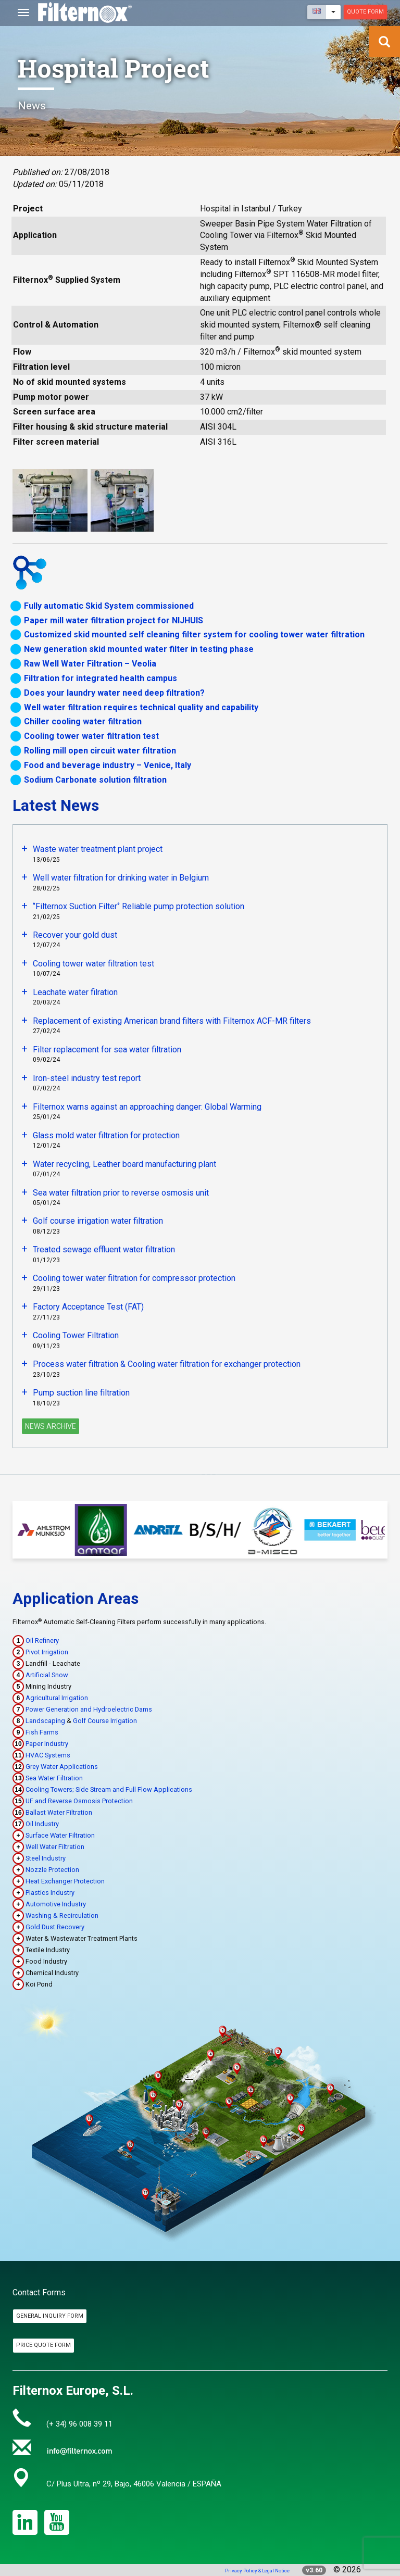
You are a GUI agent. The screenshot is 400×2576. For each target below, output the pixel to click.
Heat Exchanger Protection (65, 1881)
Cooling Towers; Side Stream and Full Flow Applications (109, 1789)
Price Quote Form (43, 2345)
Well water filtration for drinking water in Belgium (121, 878)
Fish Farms (42, 1732)
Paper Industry (47, 1744)
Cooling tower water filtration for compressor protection (134, 1278)
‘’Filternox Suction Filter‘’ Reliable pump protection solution (138, 906)
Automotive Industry (56, 1904)
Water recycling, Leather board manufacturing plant (124, 1164)
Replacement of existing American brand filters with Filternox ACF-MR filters (172, 1021)
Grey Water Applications (62, 1766)
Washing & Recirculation (62, 1915)
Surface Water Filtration (60, 1835)
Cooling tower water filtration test (91, 736)
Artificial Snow (47, 1675)
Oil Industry (42, 1824)
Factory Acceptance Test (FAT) (88, 1307)
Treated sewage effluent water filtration (104, 1249)
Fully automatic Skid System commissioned (109, 606)
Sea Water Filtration (54, 1778)
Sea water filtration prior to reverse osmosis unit (121, 1193)
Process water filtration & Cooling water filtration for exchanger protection (167, 1364)
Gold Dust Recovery (55, 1927)
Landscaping (45, 1721)
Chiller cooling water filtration (83, 721)
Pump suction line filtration (81, 1393)
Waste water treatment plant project (97, 849)
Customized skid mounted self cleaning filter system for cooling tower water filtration (194, 634)
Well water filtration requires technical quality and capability (141, 707)
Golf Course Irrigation (105, 1721)
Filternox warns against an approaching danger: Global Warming (147, 1107)
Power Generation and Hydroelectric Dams (89, 1709)
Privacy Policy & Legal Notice (257, 2570)
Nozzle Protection (52, 1870)
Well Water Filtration (55, 1847)
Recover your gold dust (75, 935)
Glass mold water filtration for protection (106, 1135)
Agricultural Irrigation (57, 1698)
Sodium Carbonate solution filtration (95, 780)
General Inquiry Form (49, 2316)
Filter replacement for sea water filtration (107, 1049)
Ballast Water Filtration (59, 1812)
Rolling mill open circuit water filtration (100, 751)
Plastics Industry (50, 1892)
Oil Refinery (42, 1640)
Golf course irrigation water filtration (98, 1221)
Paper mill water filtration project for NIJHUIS (113, 620)
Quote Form (365, 11)
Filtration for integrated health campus (100, 678)
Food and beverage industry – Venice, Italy (107, 765)
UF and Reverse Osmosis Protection (79, 1801)
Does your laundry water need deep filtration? (114, 693)
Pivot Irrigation (47, 1652)
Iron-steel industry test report (87, 1078)
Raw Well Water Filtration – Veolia (90, 664)
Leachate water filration (75, 992)
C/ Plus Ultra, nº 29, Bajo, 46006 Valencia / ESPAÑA (133, 2484)
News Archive (50, 1426)
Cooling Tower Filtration (76, 1335)
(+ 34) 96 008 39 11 (79, 2424)
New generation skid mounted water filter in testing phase (139, 649)
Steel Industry (46, 1858)
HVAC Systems (48, 1755)
